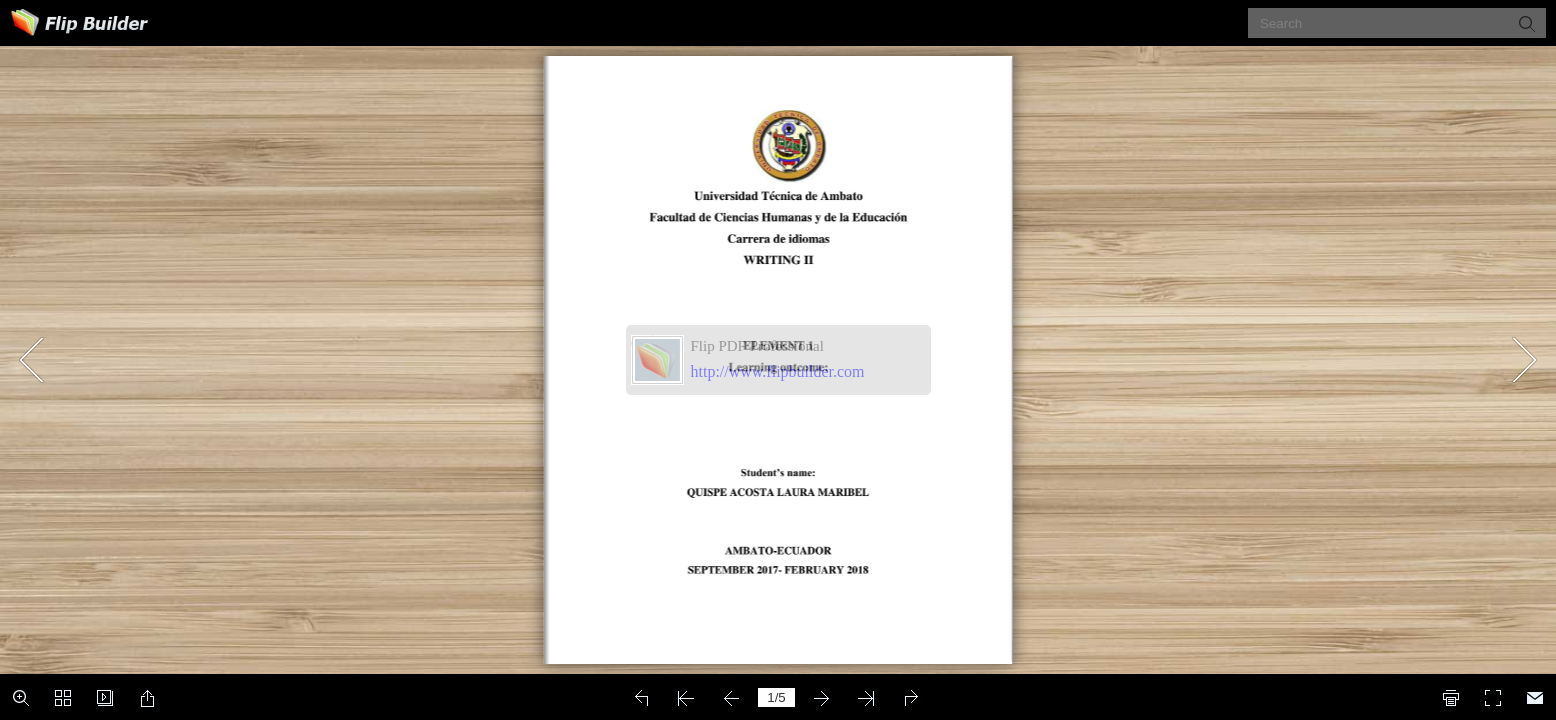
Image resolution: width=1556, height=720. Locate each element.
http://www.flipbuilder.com (778, 371)
